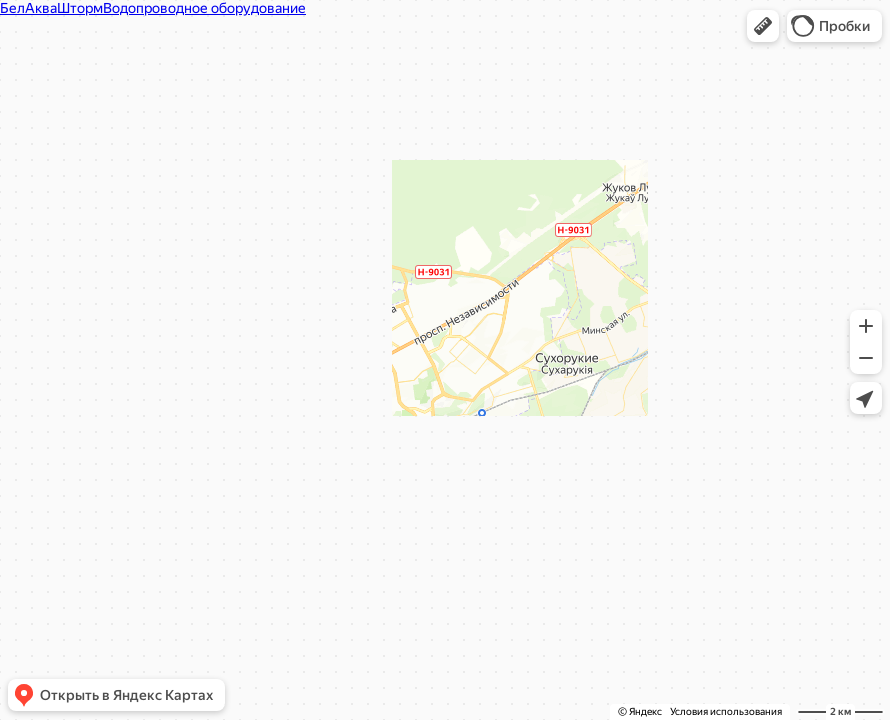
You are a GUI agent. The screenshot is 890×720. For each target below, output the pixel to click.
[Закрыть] (593, 68)
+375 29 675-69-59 (362, 195)
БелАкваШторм (345, 79)
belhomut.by (358, 223)
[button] (763, 26)
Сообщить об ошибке (525, 404)
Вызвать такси (349, 404)
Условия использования (726, 711)
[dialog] (435, 241)
